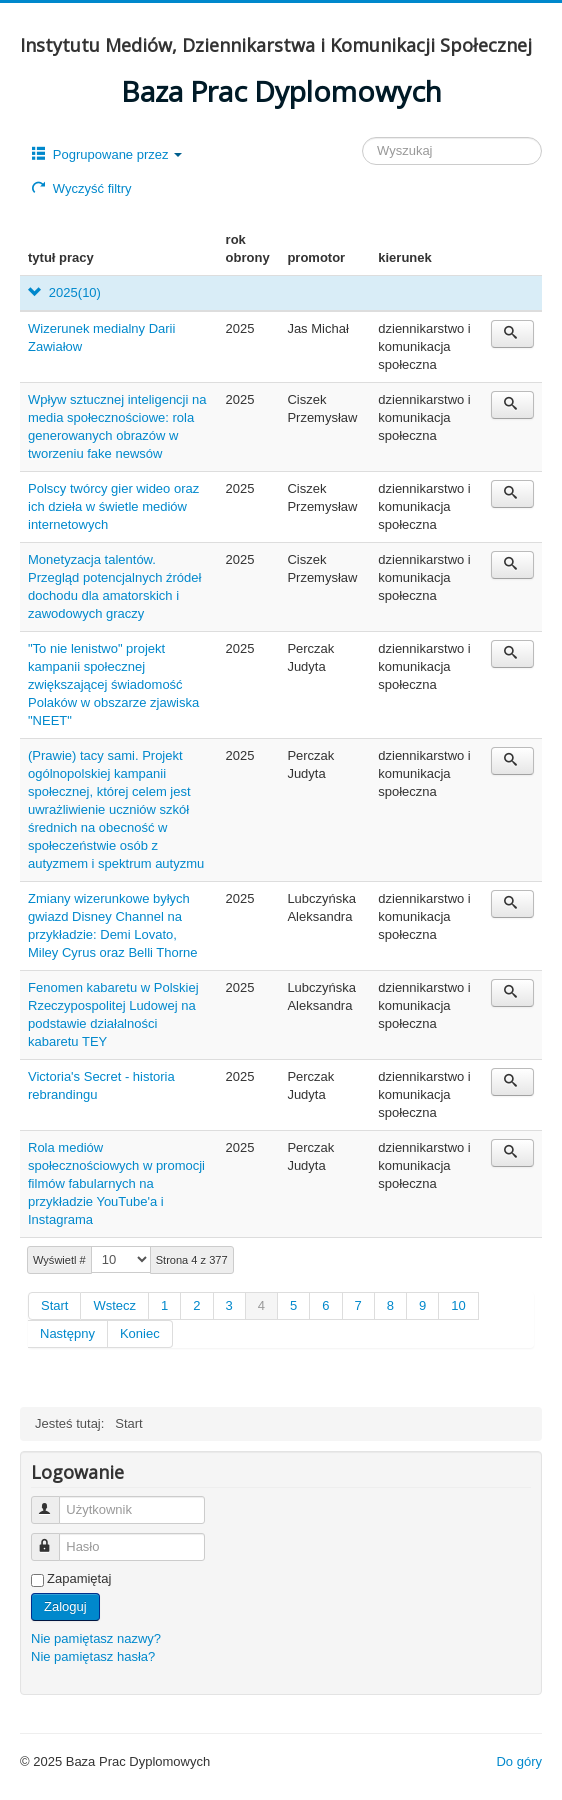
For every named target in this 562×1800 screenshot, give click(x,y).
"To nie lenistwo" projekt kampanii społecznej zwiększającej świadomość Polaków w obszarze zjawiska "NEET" (113, 684)
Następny (67, 1333)
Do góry (519, 1761)
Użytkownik (54, 1501)
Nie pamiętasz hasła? (93, 1656)
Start (54, 1305)
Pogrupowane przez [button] (107, 154)
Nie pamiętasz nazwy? (96, 1638)
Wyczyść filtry (81, 188)
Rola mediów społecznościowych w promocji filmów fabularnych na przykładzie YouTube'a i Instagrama (116, 1183)
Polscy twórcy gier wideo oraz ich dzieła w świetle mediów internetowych (113, 506)
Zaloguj (65, 1606)
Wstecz (114, 1305)
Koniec (140, 1333)
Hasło (54, 1538)
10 (458, 1305)
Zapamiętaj (79, 1578)
